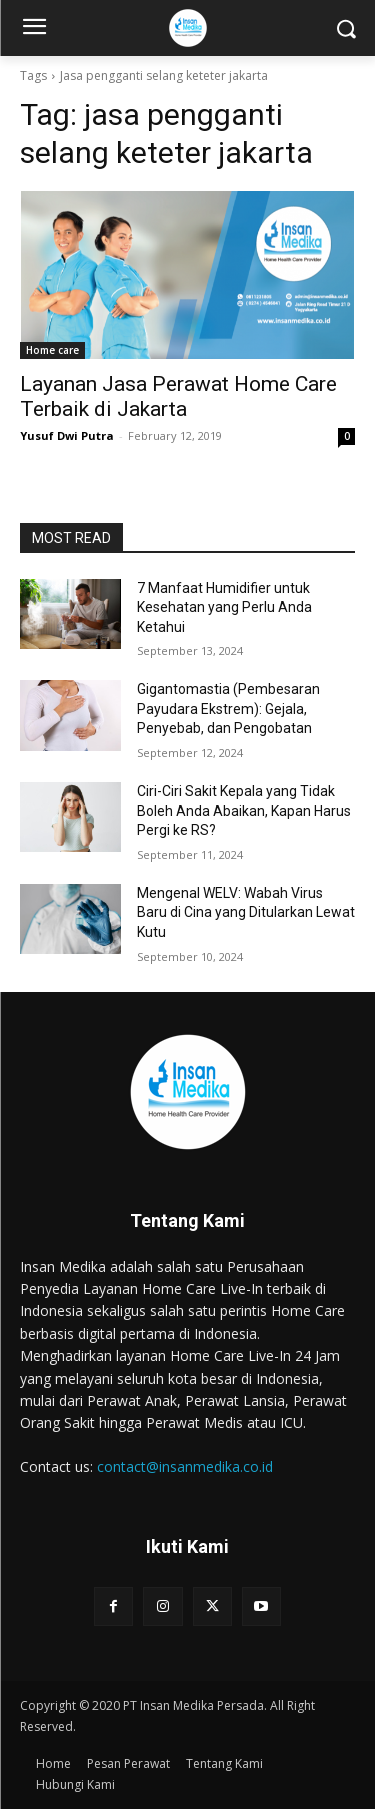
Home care (52, 350)
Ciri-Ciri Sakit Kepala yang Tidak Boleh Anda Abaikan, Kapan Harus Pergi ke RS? (244, 810)
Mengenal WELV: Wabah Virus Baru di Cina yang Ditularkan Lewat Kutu (246, 912)
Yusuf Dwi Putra (67, 435)
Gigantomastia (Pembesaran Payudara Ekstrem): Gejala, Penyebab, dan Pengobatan (228, 708)
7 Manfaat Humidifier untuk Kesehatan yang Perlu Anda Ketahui (224, 607)
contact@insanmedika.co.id (185, 1466)
